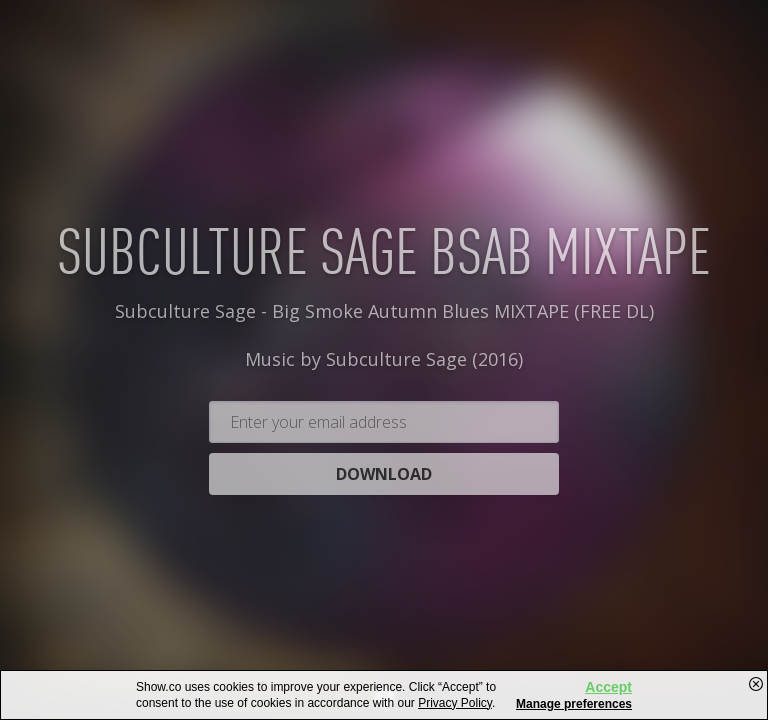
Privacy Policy (455, 703)
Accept (608, 687)
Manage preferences (574, 704)
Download (384, 512)
